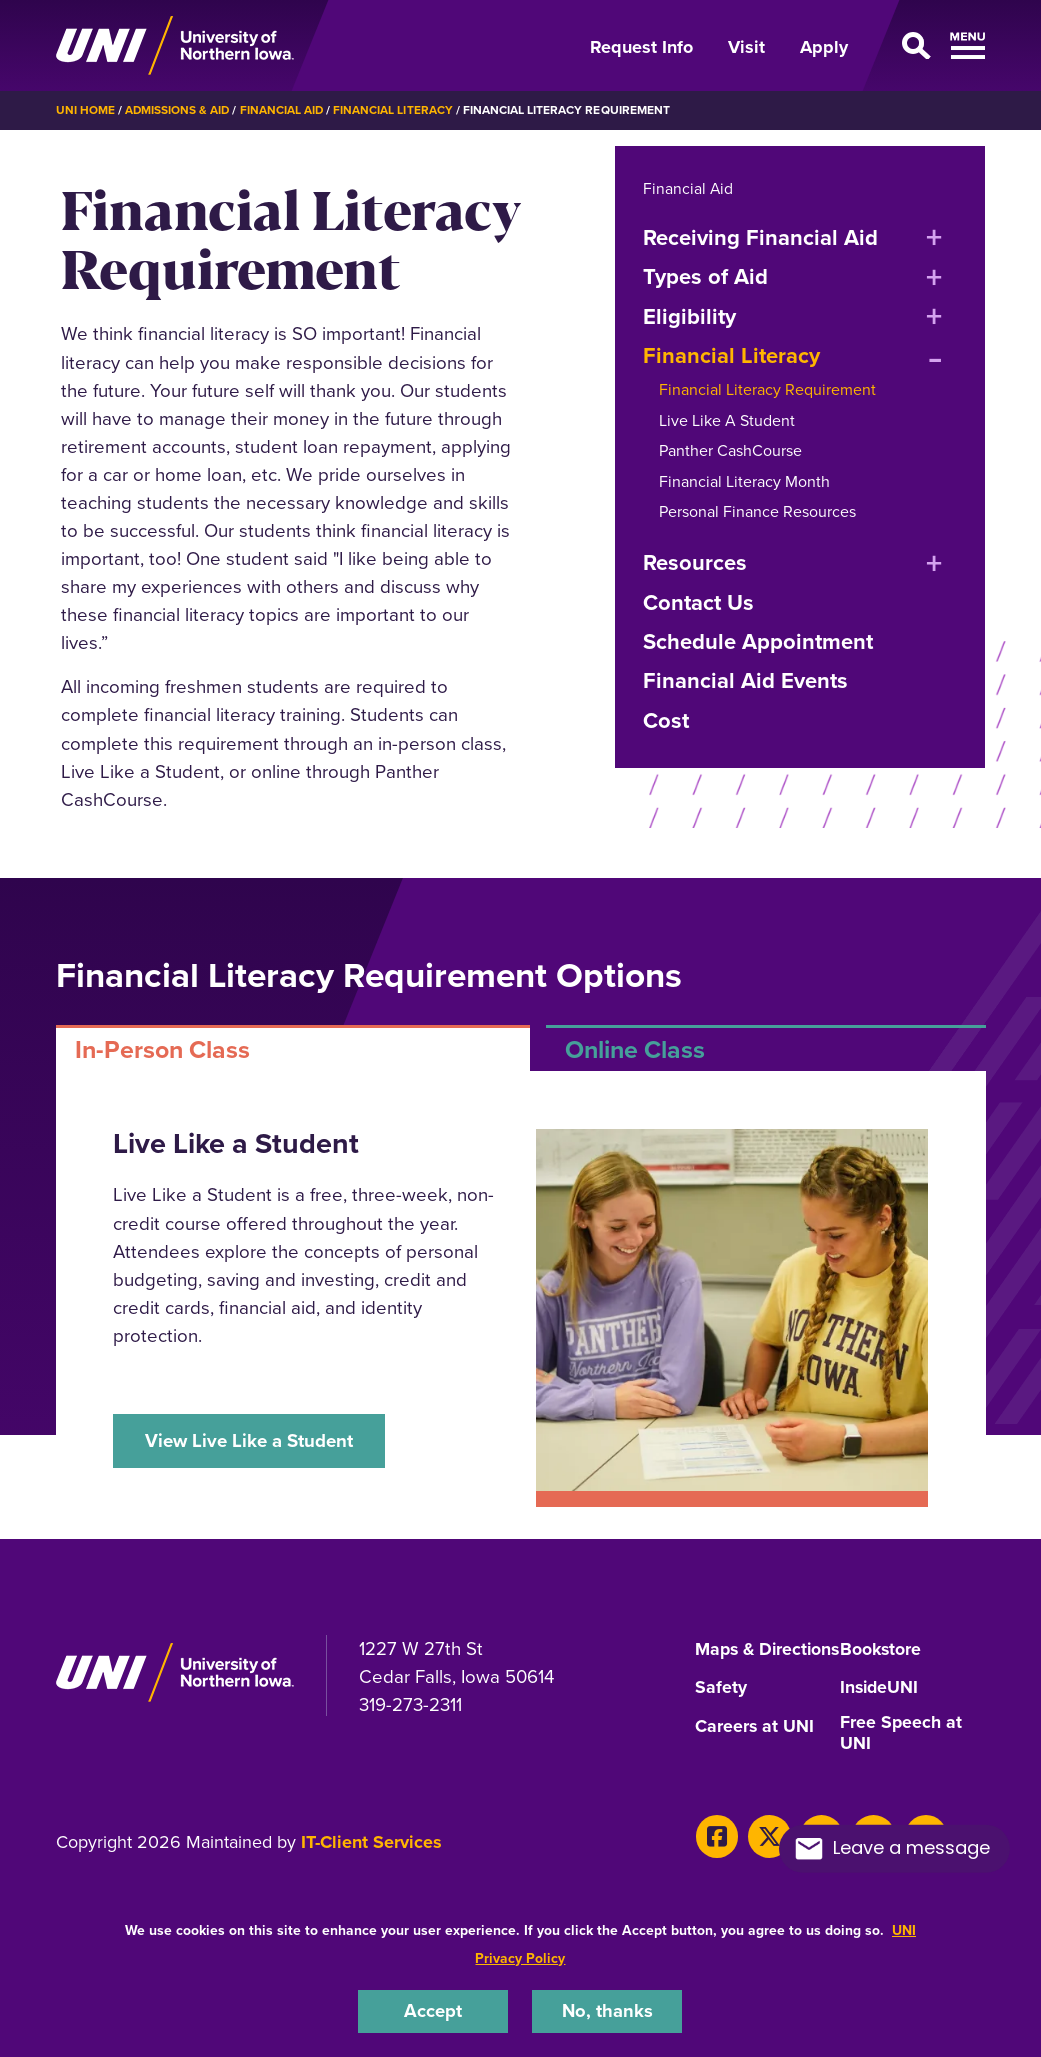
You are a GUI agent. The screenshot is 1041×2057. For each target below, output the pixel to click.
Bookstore (881, 1649)
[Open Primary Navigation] (928, 46)
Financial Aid (284, 110)
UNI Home (85, 110)
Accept (433, 2010)
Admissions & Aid (178, 110)
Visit (746, 47)
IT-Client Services (371, 1861)
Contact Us (698, 601)
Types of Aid (705, 276)
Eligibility (689, 315)
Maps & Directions (736, 1657)
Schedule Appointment (758, 640)
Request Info (641, 47)
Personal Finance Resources (757, 510)
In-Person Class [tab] (162, 1048)
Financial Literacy (396, 110)
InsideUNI (880, 1706)
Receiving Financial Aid (760, 236)
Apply (824, 47)
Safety (721, 1706)
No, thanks (607, 2010)
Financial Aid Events (745, 680)
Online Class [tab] (635, 1048)
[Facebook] (716, 1854)
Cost (666, 719)
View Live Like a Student (249, 1439)
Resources (695, 562)
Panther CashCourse (730, 450)
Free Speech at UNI (901, 1752)
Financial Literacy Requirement (767, 389)
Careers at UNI (755, 1744)
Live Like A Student (727, 419)
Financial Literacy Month (744, 480)
